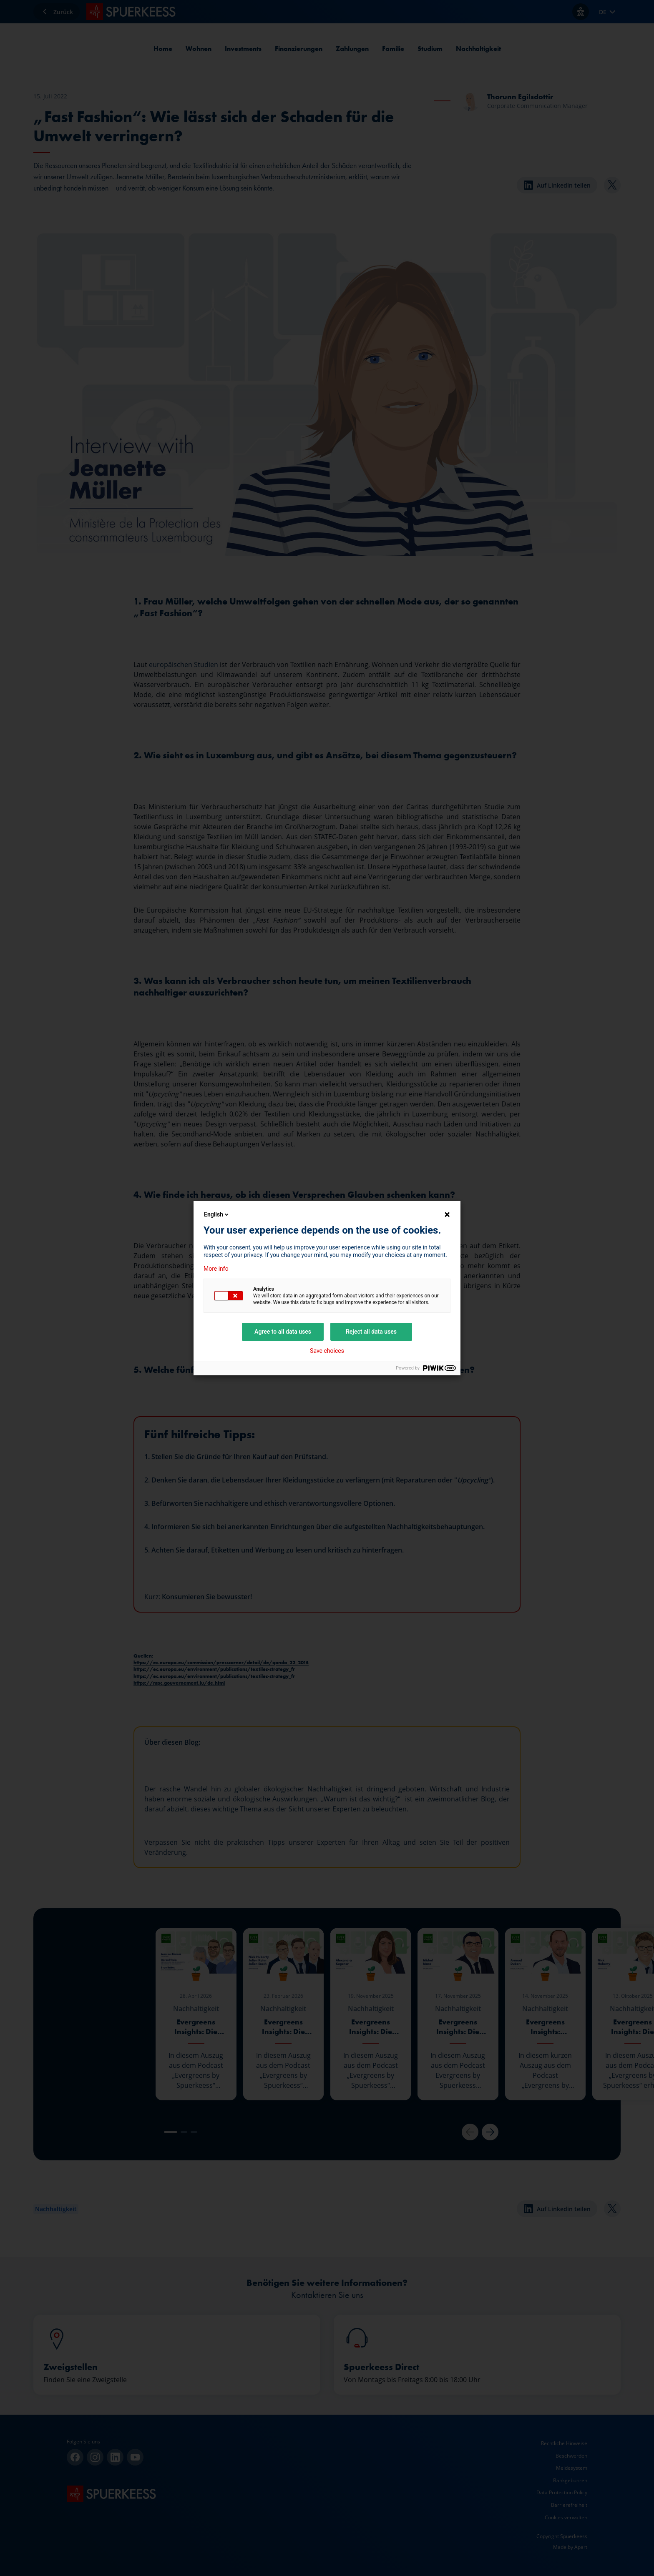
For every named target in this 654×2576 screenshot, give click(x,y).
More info (216, 1268)
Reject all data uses (371, 1331)
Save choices (327, 1350)
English (217, 1214)
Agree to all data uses (282, 1331)
